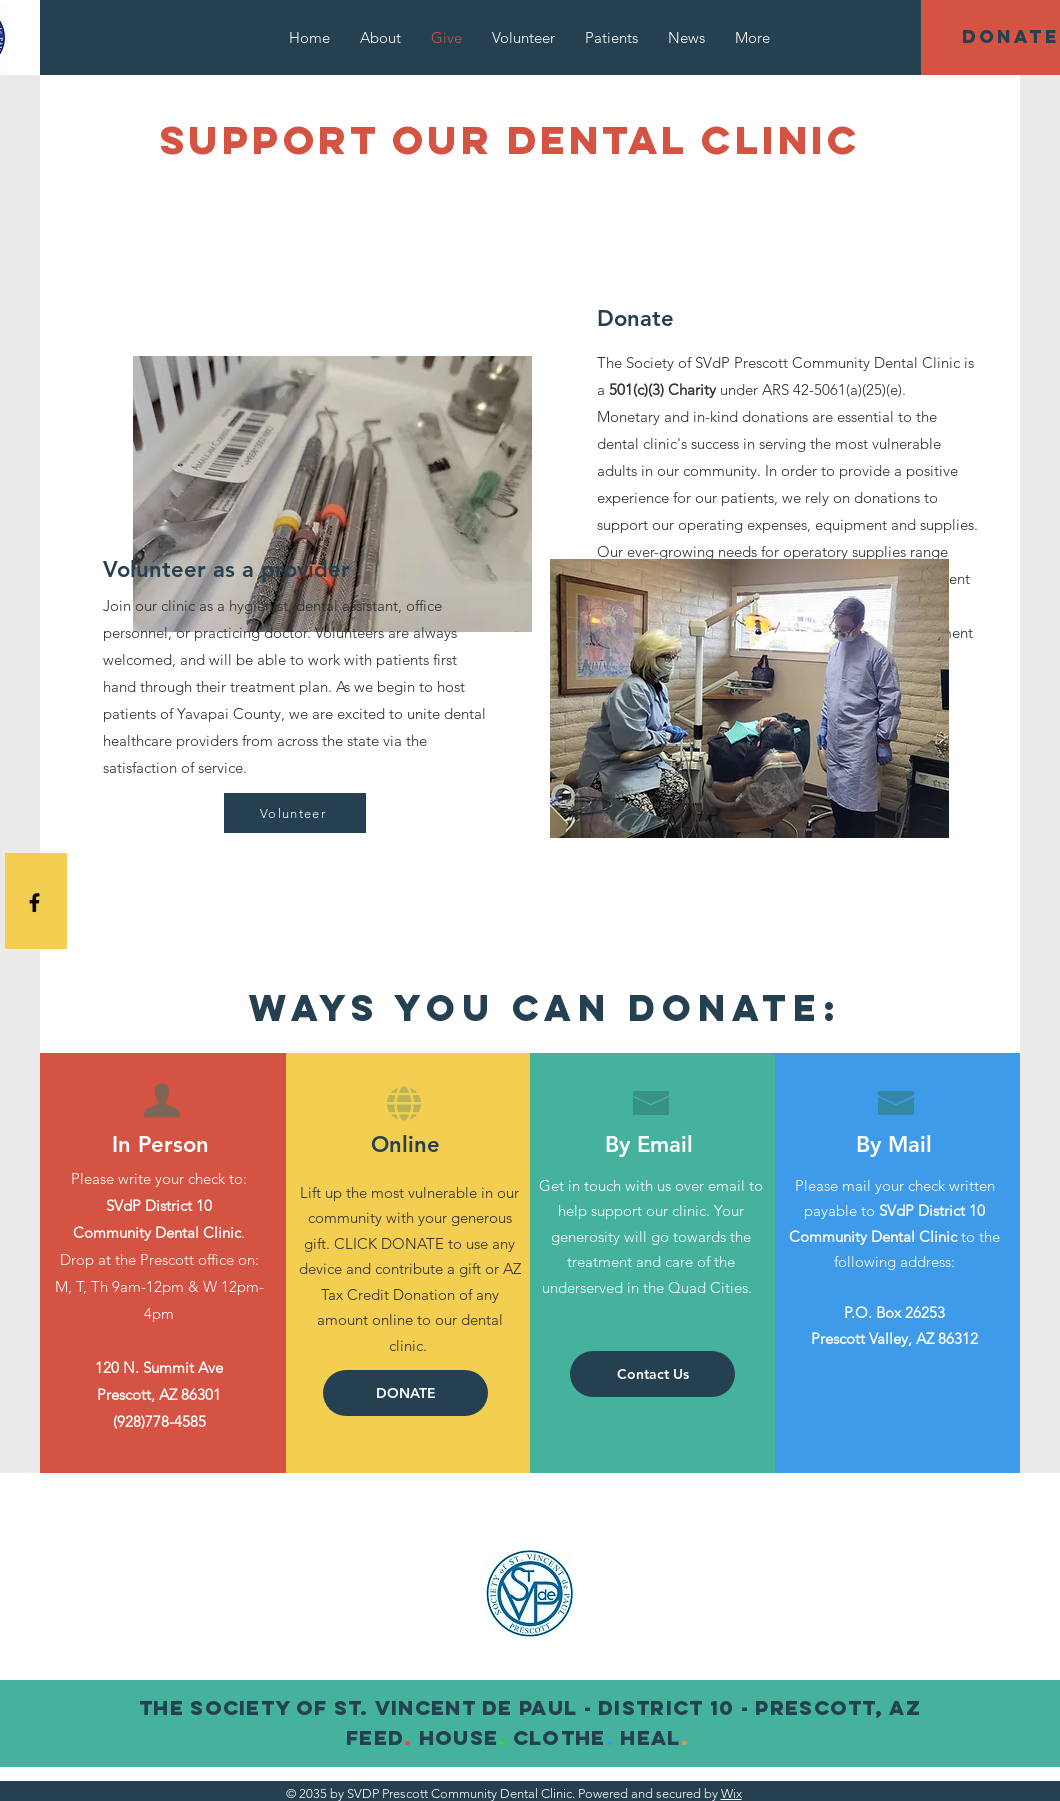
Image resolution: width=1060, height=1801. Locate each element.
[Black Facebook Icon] (34, 902)
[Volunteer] (295, 813)
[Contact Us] (652, 1374)
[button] (405, 1393)
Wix (731, 1793)
